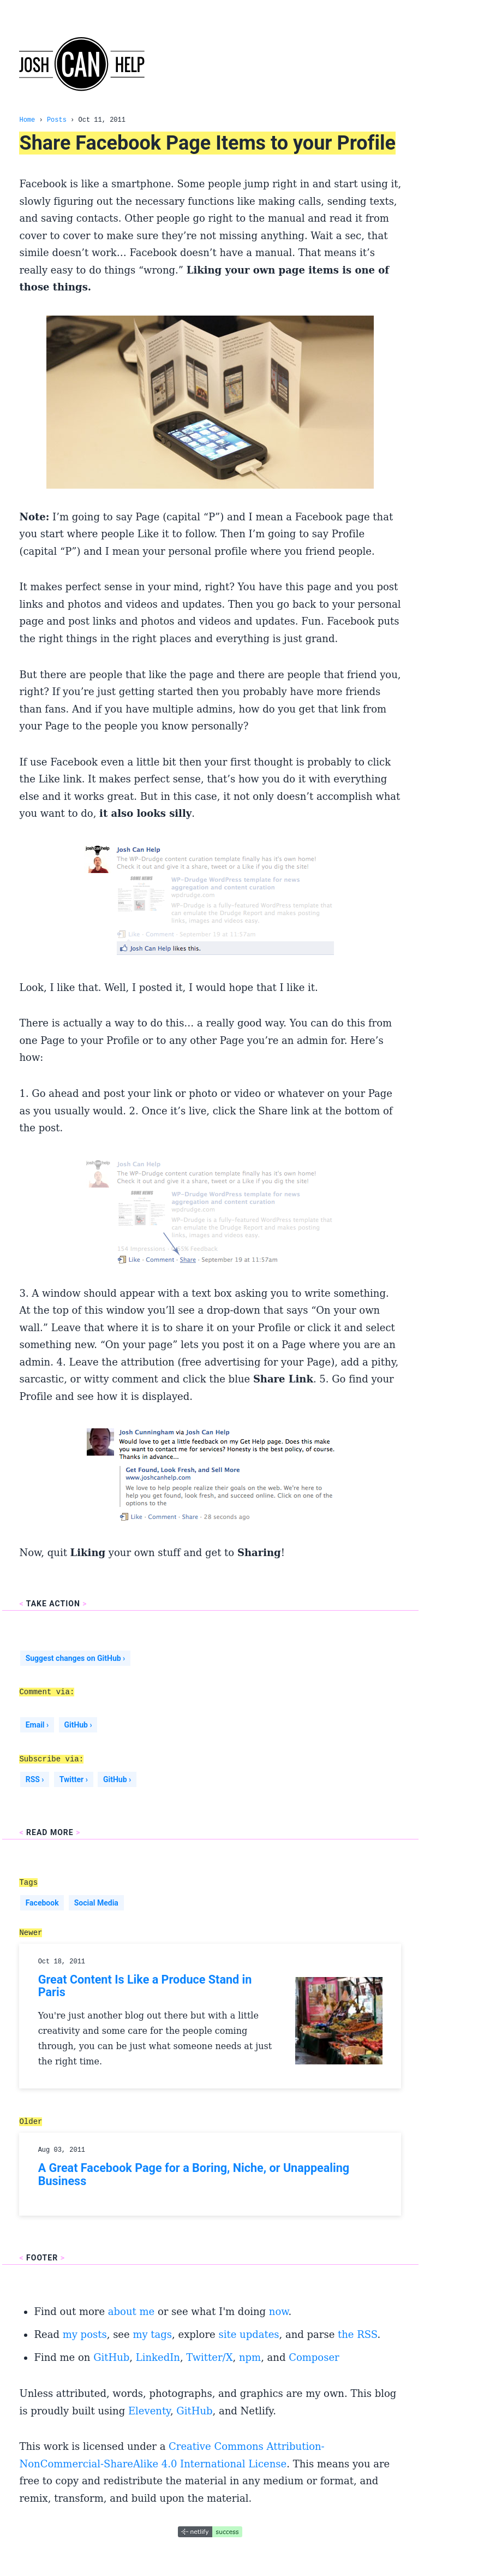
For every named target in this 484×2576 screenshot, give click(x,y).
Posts (57, 119)
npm (250, 2357)
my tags (152, 2334)
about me (131, 2311)
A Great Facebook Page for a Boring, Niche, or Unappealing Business (194, 2174)
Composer (314, 2357)
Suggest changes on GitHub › (76, 1658)
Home (27, 119)
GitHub (111, 2357)
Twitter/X (209, 2357)
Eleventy (149, 2411)
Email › (37, 1724)
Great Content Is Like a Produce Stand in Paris (145, 1986)
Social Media (96, 1902)
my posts (85, 2334)
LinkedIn (158, 2357)
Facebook (42, 1902)
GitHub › (78, 1724)
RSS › (35, 1779)
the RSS (357, 2334)
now (279, 2311)
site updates (248, 2334)
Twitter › (73, 1779)
